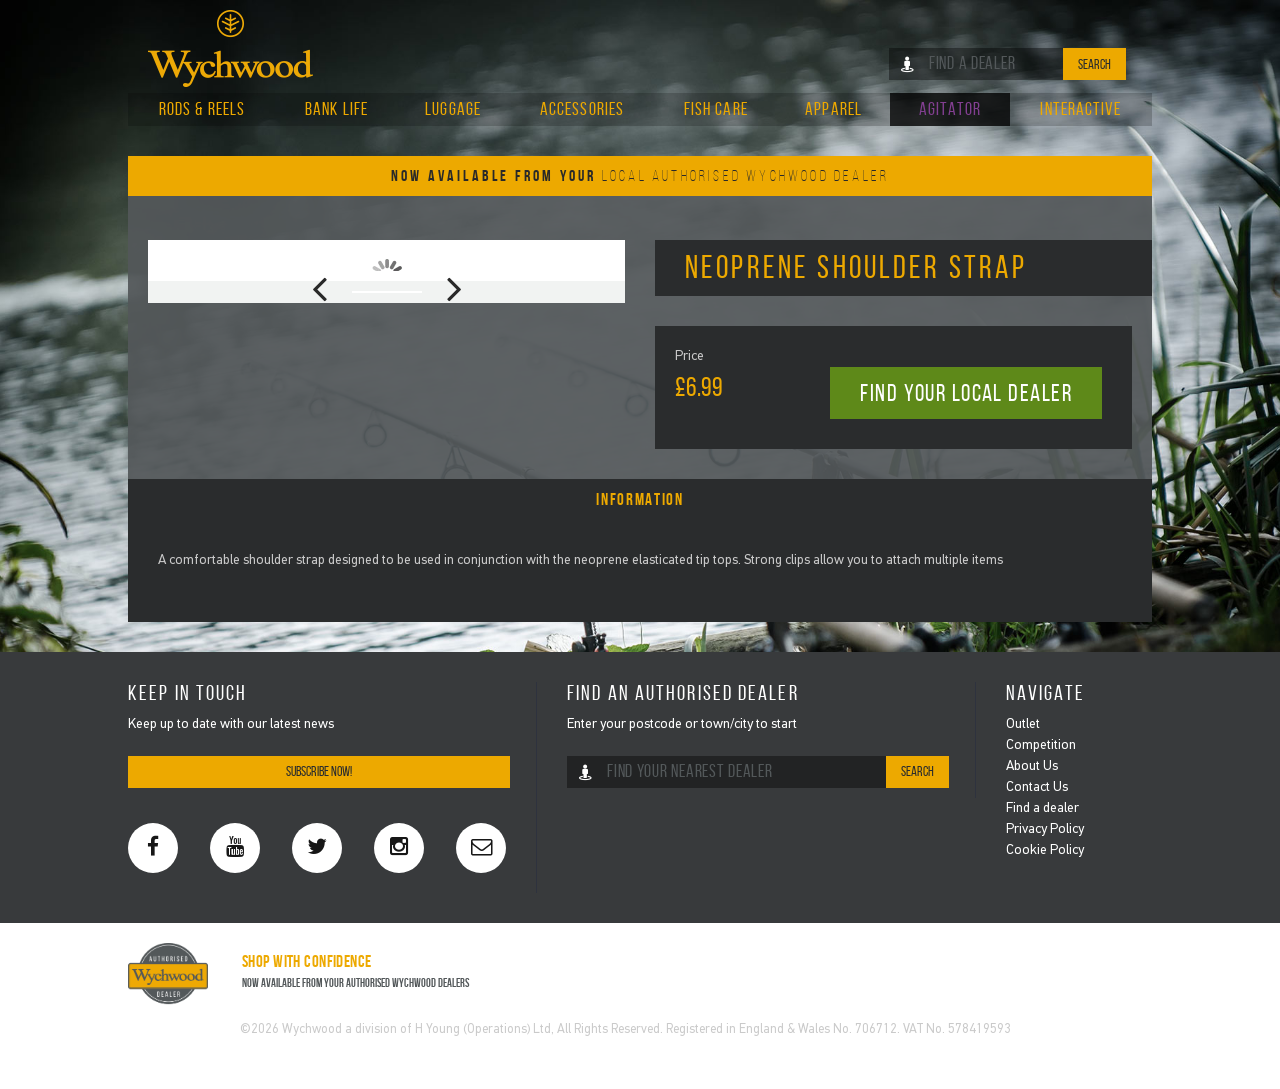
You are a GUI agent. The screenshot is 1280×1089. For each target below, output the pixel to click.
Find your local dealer (966, 393)
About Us (1032, 766)
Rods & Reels (202, 109)
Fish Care (716, 109)
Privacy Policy (1045, 829)
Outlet (1023, 724)
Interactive (1080, 109)
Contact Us (1037, 787)
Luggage (453, 109)
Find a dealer (1042, 808)
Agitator (950, 109)
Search (1094, 64)
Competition (1041, 745)
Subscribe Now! (319, 771)
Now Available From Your (640, 175)
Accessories (582, 109)
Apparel (833, 109)
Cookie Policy (1045, 850)
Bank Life (336, 109)
